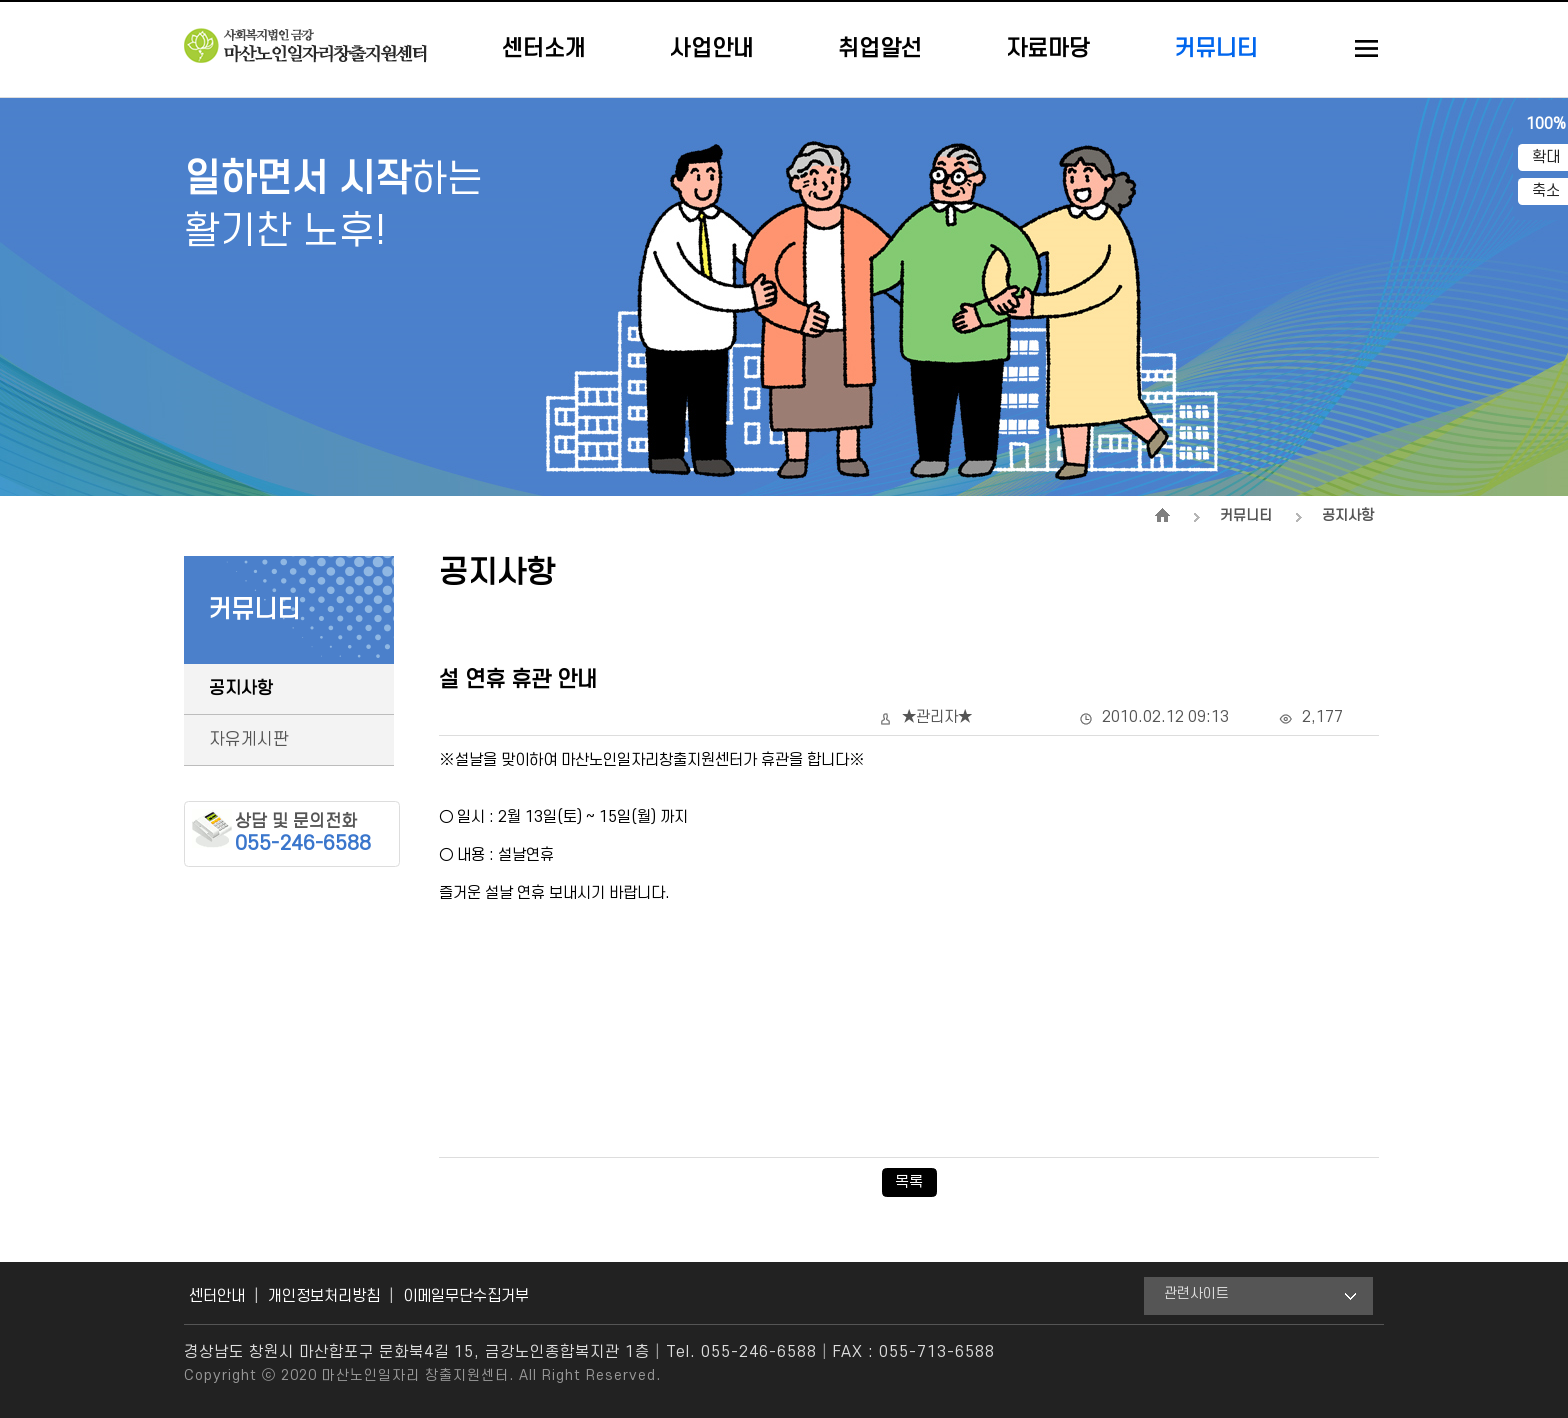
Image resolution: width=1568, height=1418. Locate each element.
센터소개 (544, 49)
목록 (909, 1182)
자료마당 (1048, 49)
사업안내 (712, 49)
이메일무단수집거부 (466, 1296)
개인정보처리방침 (324, 1296)
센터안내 (217, 1296)
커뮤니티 (1216, 49)
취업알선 (880, 49)
